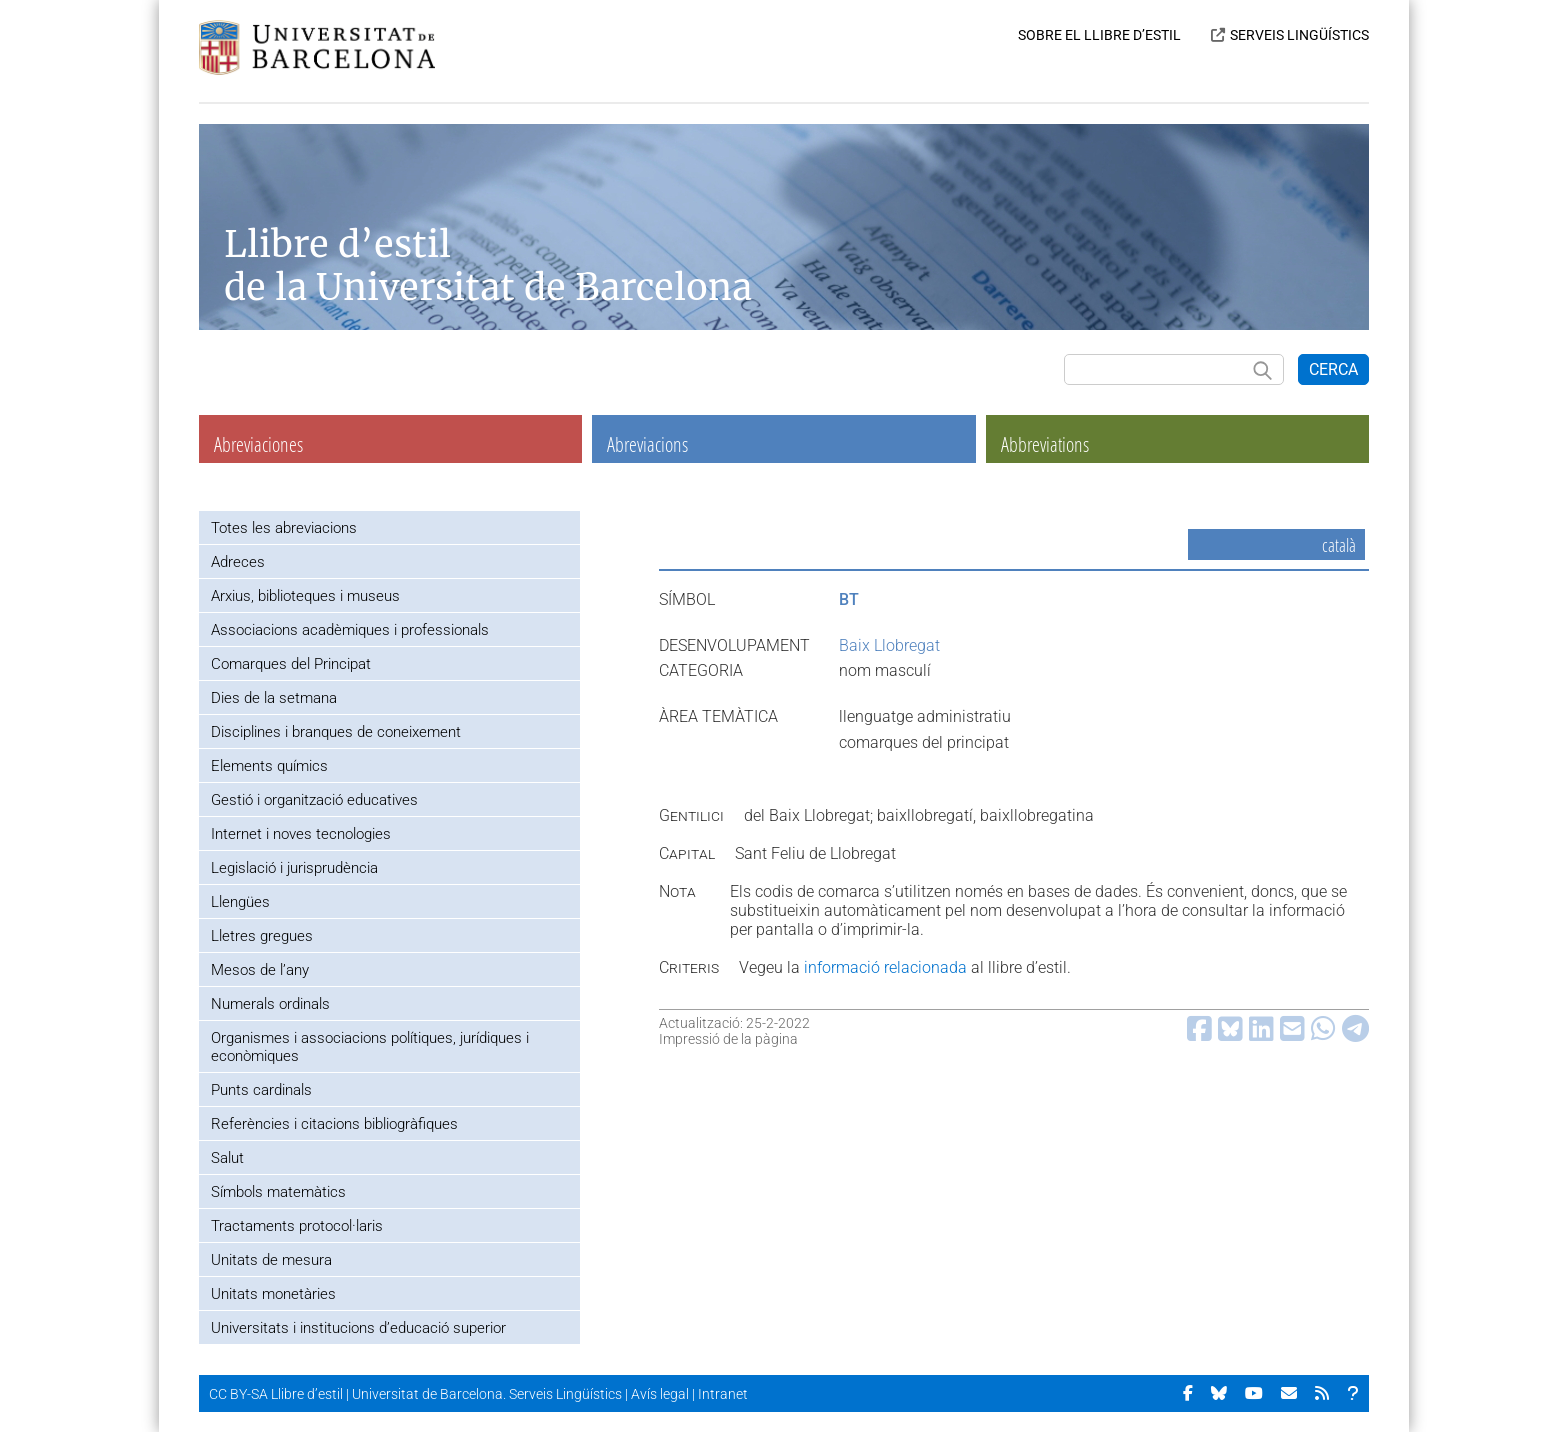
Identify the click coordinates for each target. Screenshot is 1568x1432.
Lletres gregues (262, 936)
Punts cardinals (261, 1090)
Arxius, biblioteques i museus (305, 596)
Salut (227, 1158)
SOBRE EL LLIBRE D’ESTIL (1099, 35)
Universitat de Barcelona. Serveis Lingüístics (487, 1394)
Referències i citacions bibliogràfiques (334, 1124)
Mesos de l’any (260, 970)
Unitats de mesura (271, 1260)
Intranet (723, 1394)
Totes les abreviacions (284, 528)
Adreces (238, 562)
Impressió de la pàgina (728, 1039)
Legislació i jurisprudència (294, 868)
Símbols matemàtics (278, 1192)
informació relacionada (885, 967)
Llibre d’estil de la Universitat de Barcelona (488, 266)
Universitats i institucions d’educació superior (358, 1328)
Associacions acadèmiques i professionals (350, 630)
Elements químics (269, 766)
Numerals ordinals (270, 1004)
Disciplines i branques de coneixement (336, 732)
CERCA (1333, 369)
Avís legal (660, 1394)
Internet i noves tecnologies (301, 834)
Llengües (240, 902)
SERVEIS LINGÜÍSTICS (1299, 35)
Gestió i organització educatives (314, 800)
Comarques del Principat (291, 664)
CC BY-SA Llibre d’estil (276, 1394)
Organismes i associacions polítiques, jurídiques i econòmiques (370, 1047)
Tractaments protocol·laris (297, 1226)
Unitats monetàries (273, 1294)
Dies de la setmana (274, 698)
